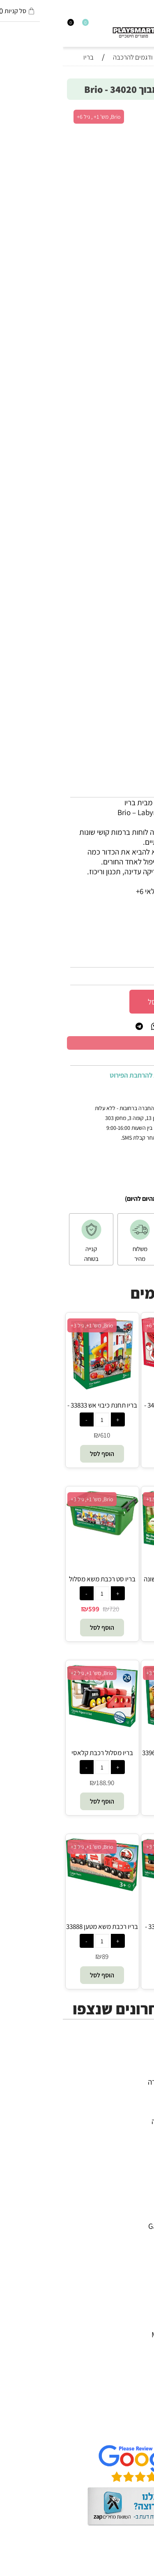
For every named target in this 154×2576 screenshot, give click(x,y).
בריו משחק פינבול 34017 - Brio (114, 1410)
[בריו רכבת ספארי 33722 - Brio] (115, 1886)
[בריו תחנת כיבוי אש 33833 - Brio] (39, 1387)
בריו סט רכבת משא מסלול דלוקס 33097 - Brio (39, 1583)
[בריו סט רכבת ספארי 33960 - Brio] (115, 1735)
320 (117, 1782)
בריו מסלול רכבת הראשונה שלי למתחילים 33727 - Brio (114, 1583)
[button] (115, 1454)
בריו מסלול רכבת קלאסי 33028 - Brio (39, 1757)
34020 (121, 958)
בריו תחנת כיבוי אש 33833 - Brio (39, 1410)
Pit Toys (133, 2324)
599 (31, 1608)
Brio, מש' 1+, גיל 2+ (29, 1673)
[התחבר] (11, 25)
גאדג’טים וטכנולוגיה (117, 2121)
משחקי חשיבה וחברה (115, 2082)
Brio (139, 2236)
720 (51, 1608)
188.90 (42, 1782)
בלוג (139, 2571)
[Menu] (150, 25)
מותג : (138, 938)
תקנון (138, 2410)
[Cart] (3, 25)
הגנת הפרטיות (125, 2419)
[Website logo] (80, 29)
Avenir (136, 2216)
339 (117, 1608)
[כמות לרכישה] (140, 1001)
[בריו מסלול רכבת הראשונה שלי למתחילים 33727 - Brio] (115, 1552)
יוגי (142, 2206)
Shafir (136, 2275)
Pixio (138, 2295)
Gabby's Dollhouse (115, 2226)
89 (42, 1956)
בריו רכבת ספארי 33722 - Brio (114, 1931)
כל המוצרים (129, 2072)
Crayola (133, 2285)
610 (42, 1435)
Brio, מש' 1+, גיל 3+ (29, 1325)
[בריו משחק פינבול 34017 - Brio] (115, 1376)
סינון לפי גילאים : (123, 921)
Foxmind (132, 2265)
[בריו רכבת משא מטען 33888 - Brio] (39, 1888)
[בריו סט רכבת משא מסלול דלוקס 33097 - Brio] (39, 1533)
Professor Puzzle (119, 2305)
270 (117, 1435)
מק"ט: (139, 958)
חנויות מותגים (126, 2131)
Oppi (138, 2246)
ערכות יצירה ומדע (120, 2092)
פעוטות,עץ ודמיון (122, 2111)
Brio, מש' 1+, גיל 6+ (104, 1325)
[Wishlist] (18, 25)
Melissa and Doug (117, 2334)
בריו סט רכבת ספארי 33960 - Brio (114, 1757)
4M (141, 2196)
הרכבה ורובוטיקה (121, 2101)
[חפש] (143, 25)
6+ (95, 921)
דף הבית (133, 2390)
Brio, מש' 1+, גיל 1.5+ (106, 1499)
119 (117, 1956)
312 (140, 976)
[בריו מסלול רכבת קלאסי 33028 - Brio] (39, 1725)
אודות (137, 2400)
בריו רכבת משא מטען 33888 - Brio (39, 1931)
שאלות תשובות (124, 2429)
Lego (138, 2315)
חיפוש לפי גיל (127, 2141)
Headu (135, 2255)
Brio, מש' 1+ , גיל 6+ (36, 116)
